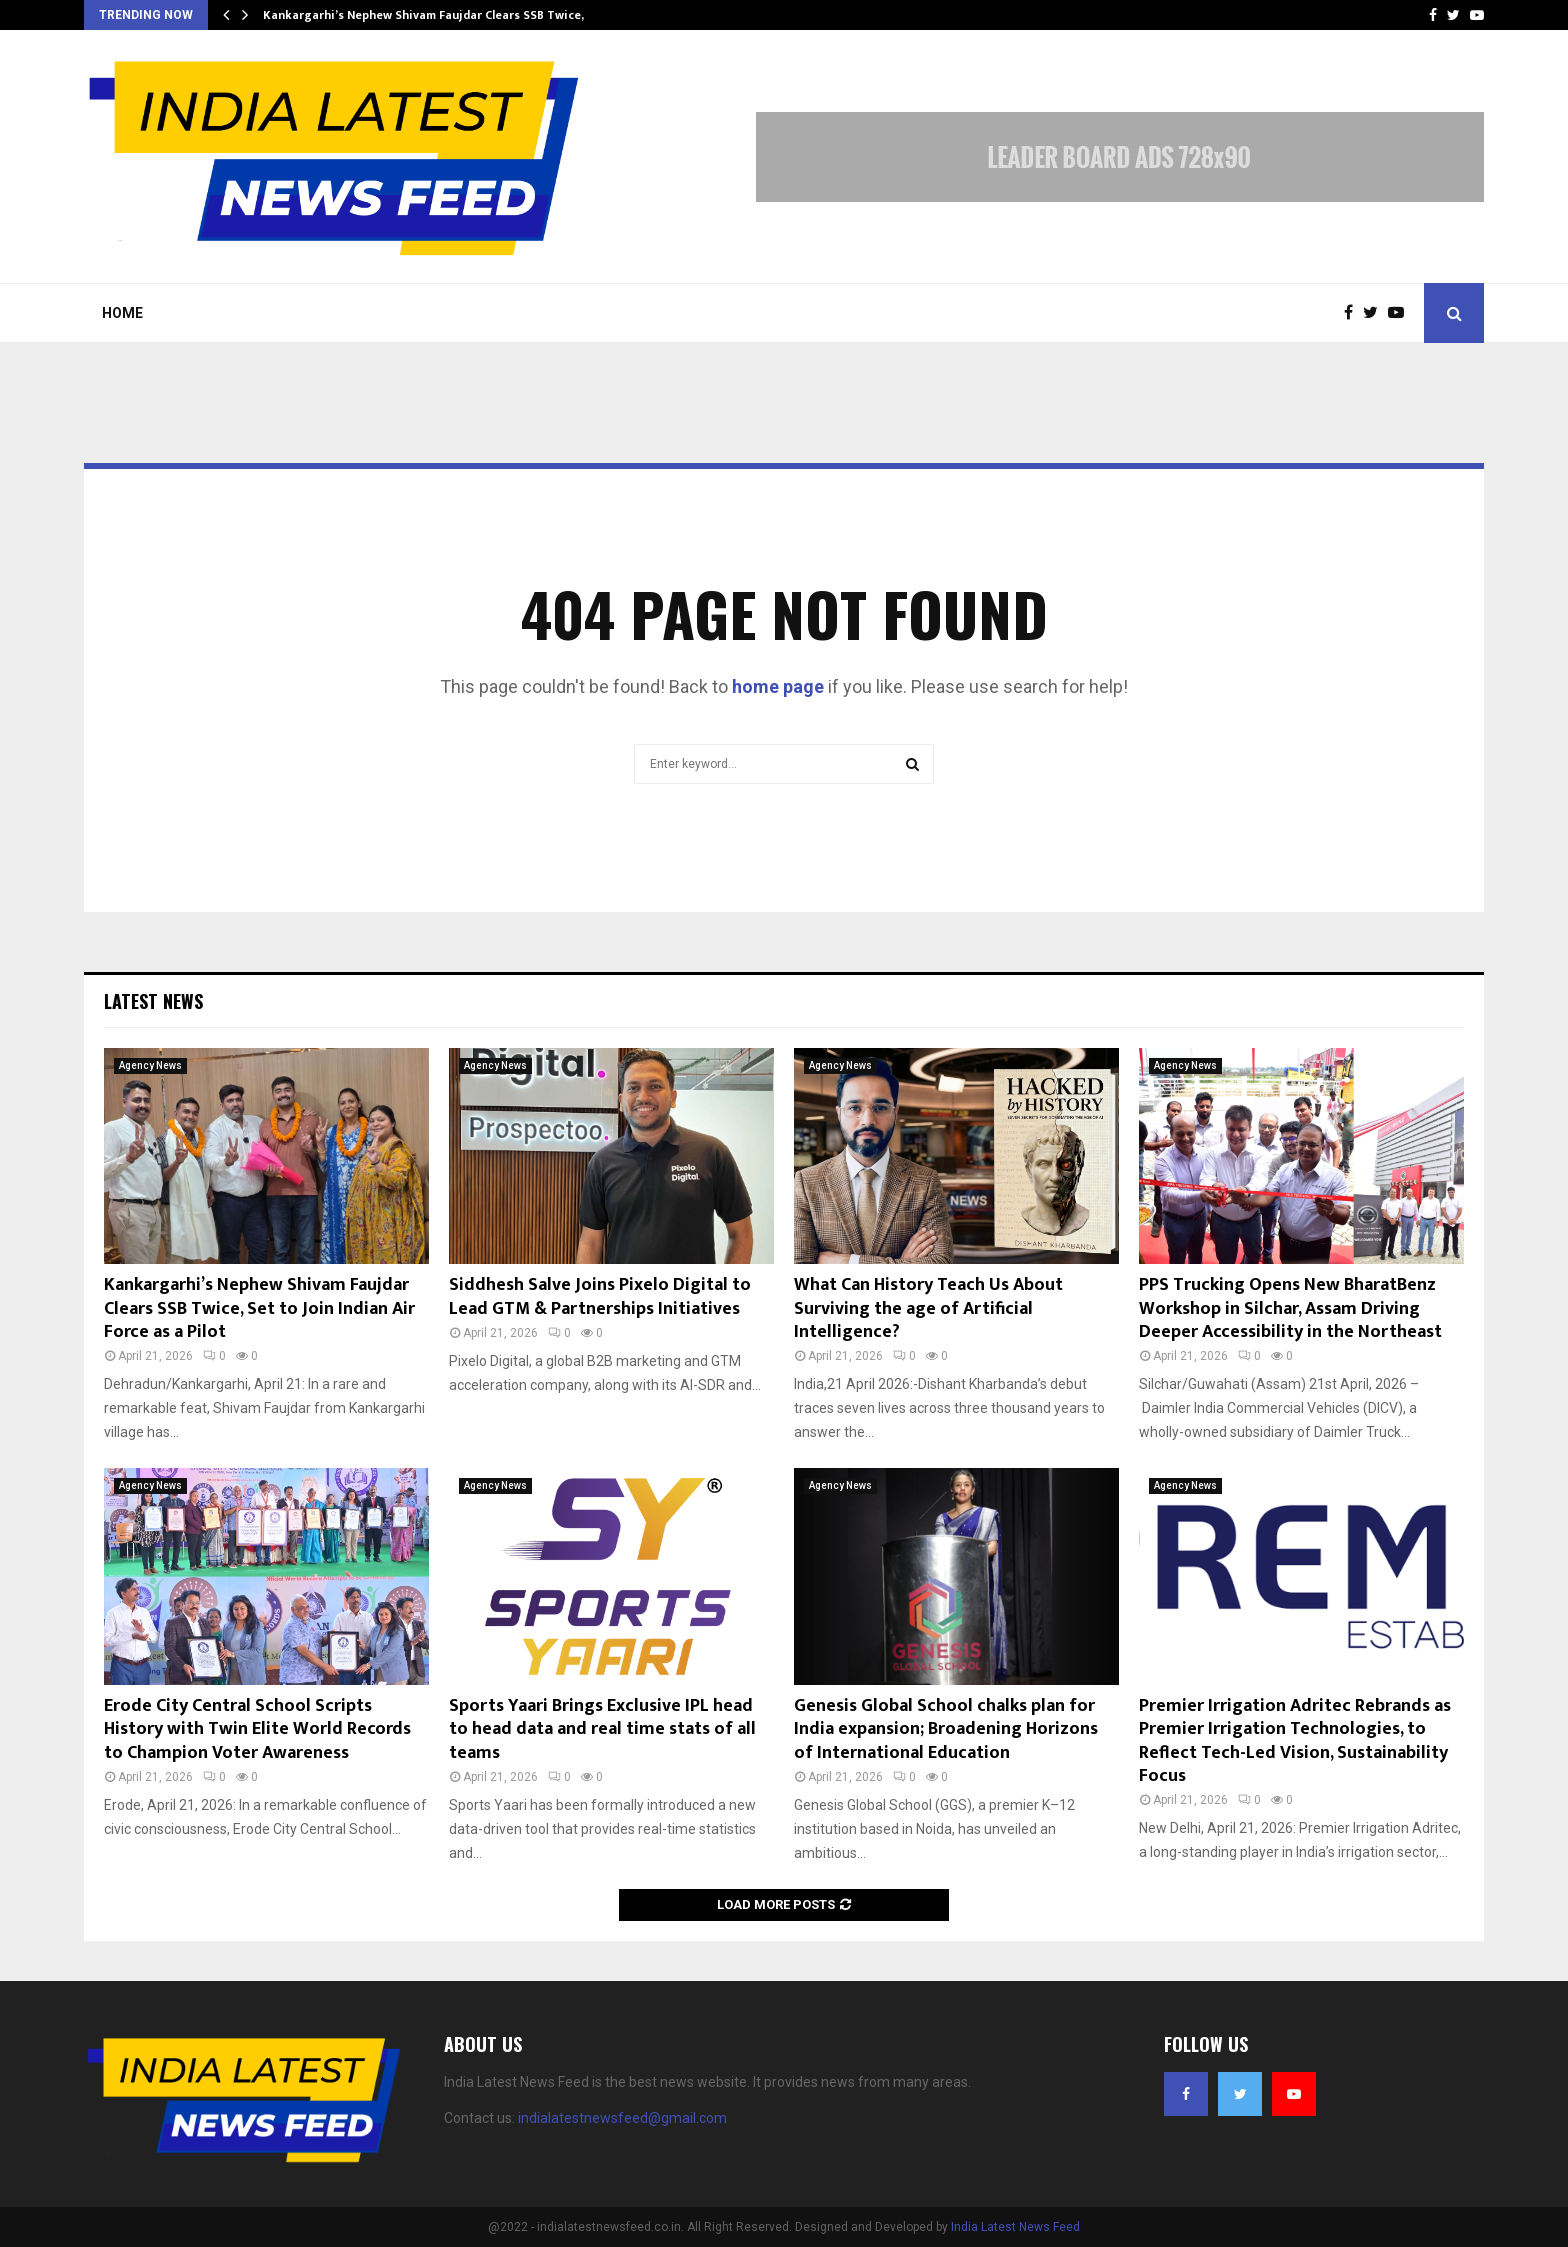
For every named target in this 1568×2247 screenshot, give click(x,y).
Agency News (150, 1065)
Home (122, 313)
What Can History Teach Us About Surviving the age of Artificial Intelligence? (928, 1308)
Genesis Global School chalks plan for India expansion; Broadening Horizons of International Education (946, 1729)
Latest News (153, 1001)
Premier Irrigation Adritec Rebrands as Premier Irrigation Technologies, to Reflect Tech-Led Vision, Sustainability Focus (1295, 1741)
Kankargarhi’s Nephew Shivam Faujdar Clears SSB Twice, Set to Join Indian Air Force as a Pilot (259, 1308)
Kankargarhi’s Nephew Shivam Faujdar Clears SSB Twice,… (428, 15)
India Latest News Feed (1015, 2227)
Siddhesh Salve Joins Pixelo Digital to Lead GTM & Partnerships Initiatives (600, 1296)
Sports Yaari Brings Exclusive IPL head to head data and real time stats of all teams (602, 1729)
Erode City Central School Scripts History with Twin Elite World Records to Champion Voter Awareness (257, 1729)
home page (778, 686)
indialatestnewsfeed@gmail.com (622, 2118)
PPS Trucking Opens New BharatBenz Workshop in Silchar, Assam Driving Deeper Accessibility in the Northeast (1290, 1308)
